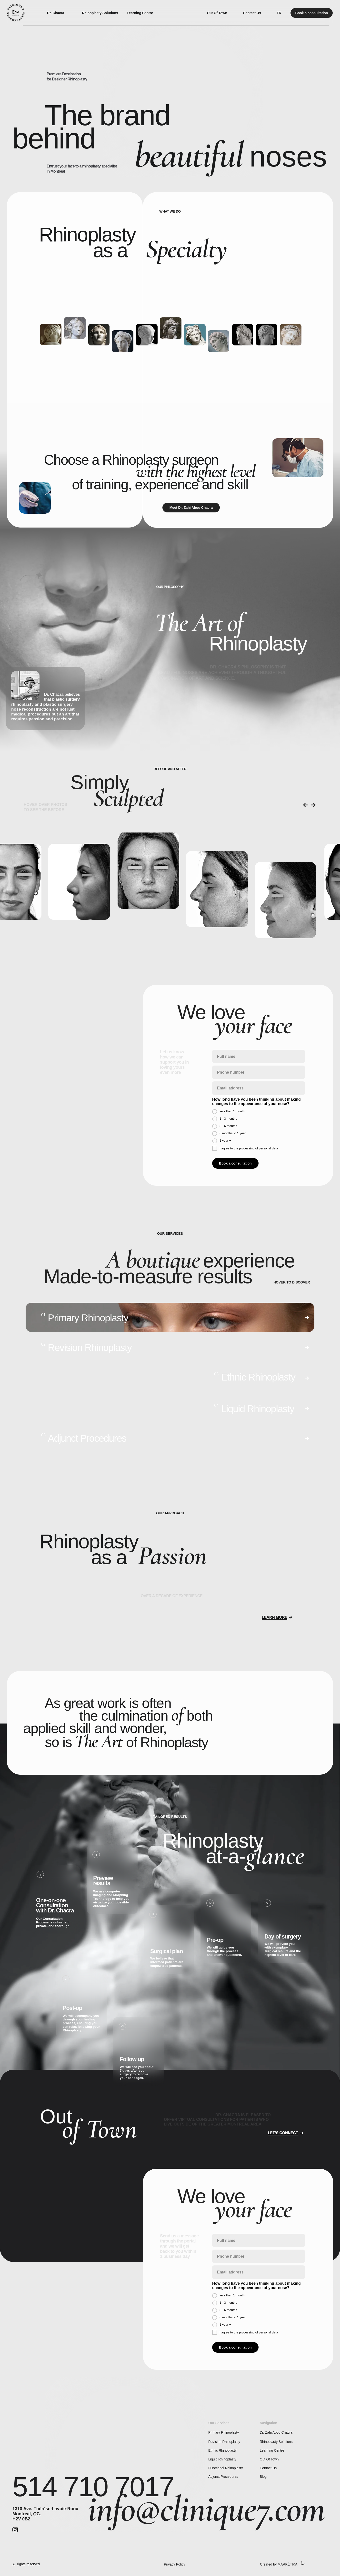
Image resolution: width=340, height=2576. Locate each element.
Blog (263, 2476)
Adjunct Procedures (223, 2476)
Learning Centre (140, 13)
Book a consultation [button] (311, 13)
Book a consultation (235, 1163)
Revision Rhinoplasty (224, 2442)
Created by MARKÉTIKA (278, 2564)
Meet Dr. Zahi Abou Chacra (191, 507)
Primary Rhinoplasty (223, 2432)
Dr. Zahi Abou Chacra (276, 2432)
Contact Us (252, 13)
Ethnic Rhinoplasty (222, 2450)
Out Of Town (217, 13)
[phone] (258, 1072)
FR (279, 13)
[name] (258, 1056)
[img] (15, 12)
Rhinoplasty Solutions (100, 13)
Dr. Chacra (55, 13)
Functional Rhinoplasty (225, 2468)
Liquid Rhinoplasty (222, 2459)
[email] (258, 1088)
